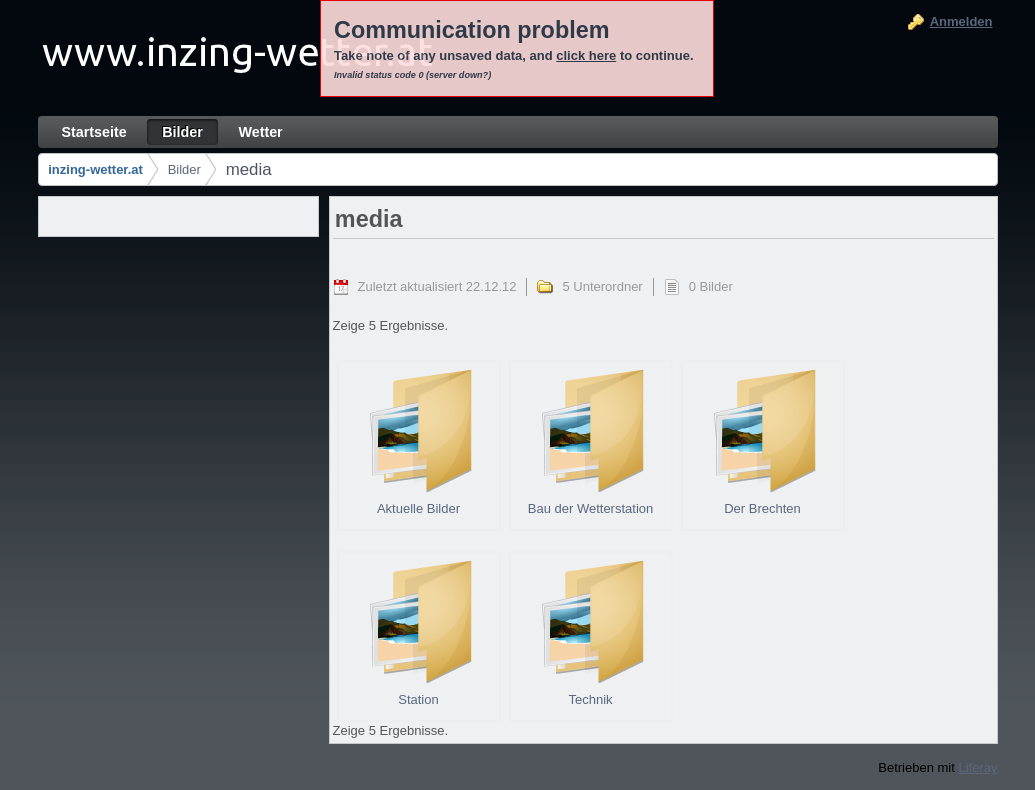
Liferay (977, 767)
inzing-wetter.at (95, 169)
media (249, 169)
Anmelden (961, 21)
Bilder (184, 169)
